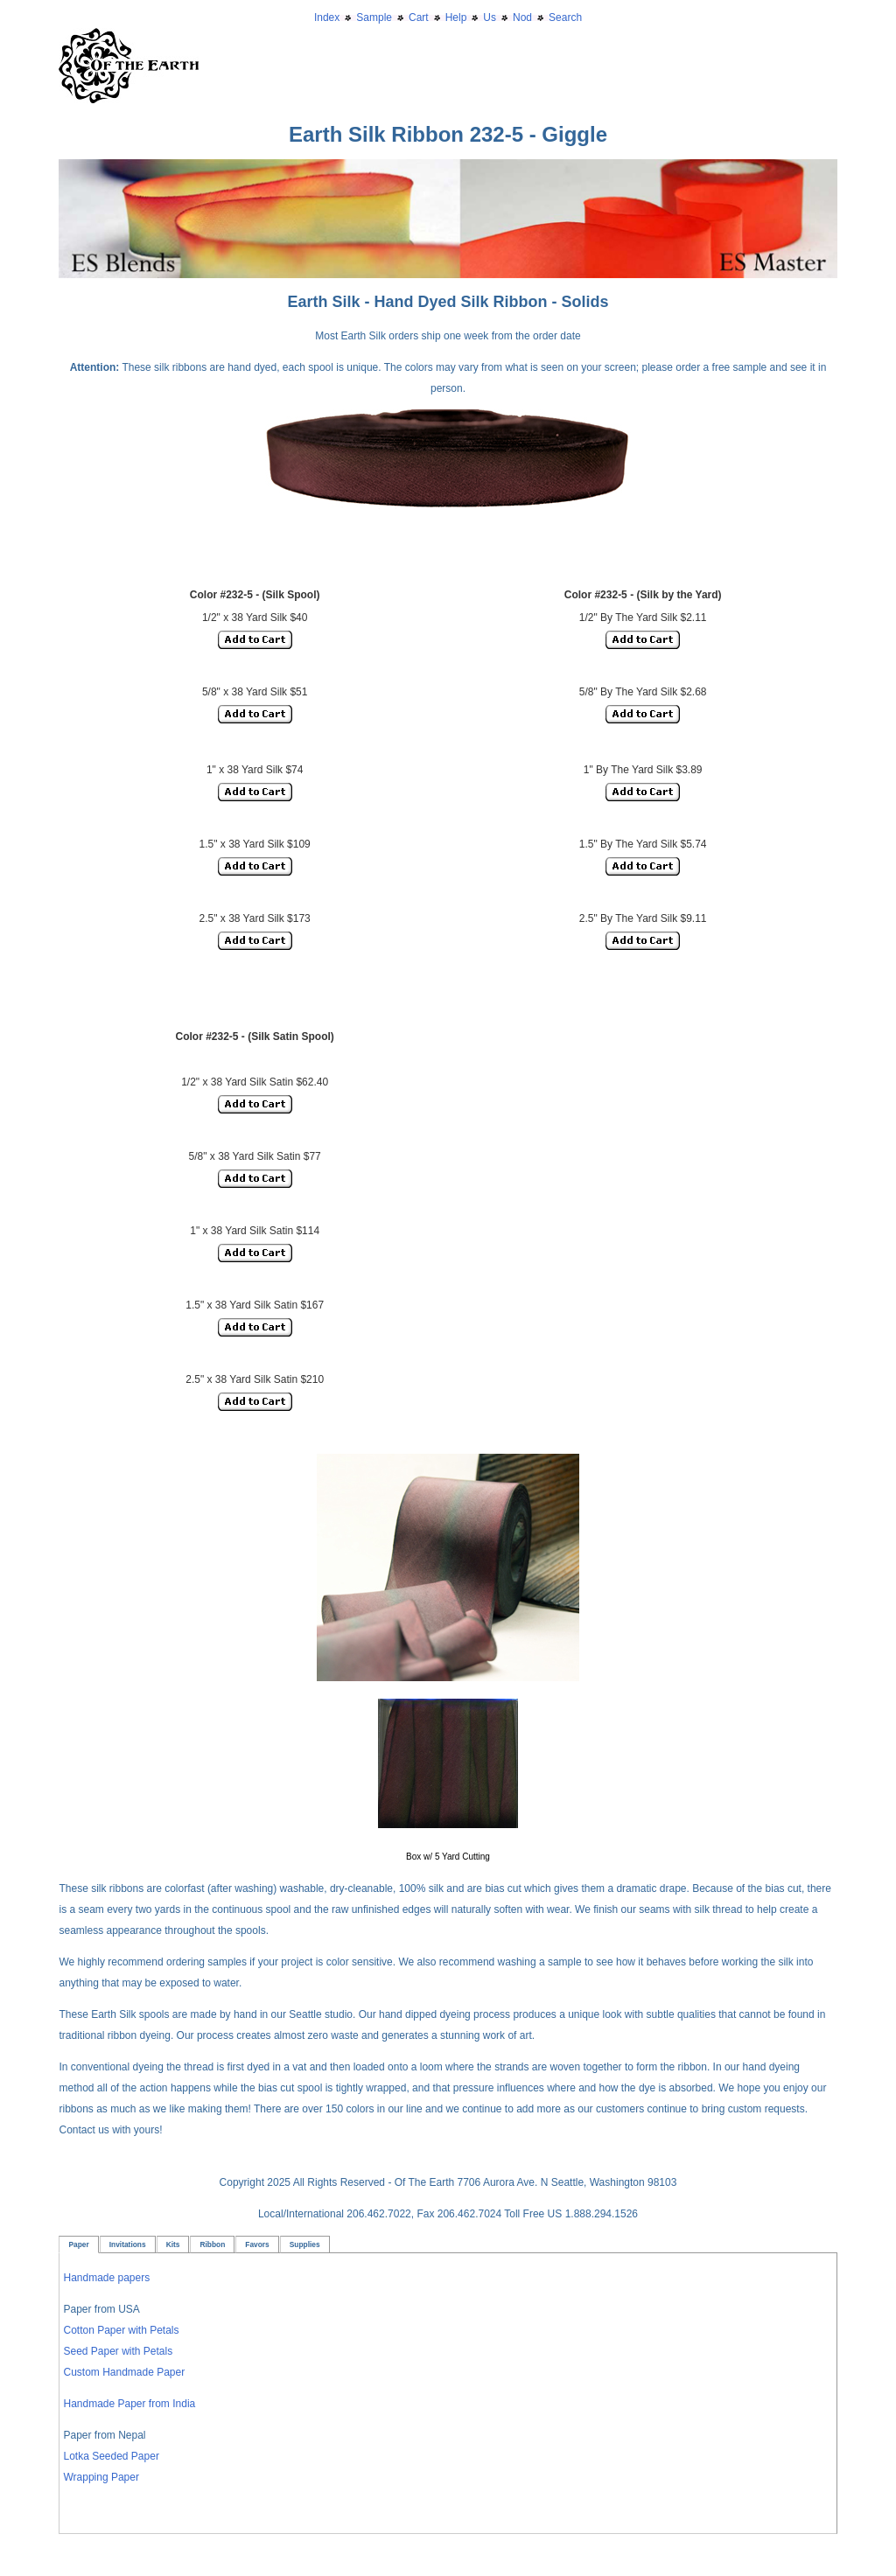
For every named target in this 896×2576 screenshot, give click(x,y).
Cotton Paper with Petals (120, 2330)
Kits (173, 2244)
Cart (419, 17)
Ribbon (212, 2244)
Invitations (127, 2244)
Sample (374, 17)
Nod (522, 17)
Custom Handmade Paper (124, 2372)
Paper (78, 2244)
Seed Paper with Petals (117, 2351)
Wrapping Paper (101, 2477)
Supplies (305, 2244)
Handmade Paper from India (129, 2404)
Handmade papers (106, 2278)
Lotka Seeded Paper (110, 2456)
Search (565, 17)
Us (489, 17)
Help (456, 17)
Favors (257, 2244)
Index (327, 17)
